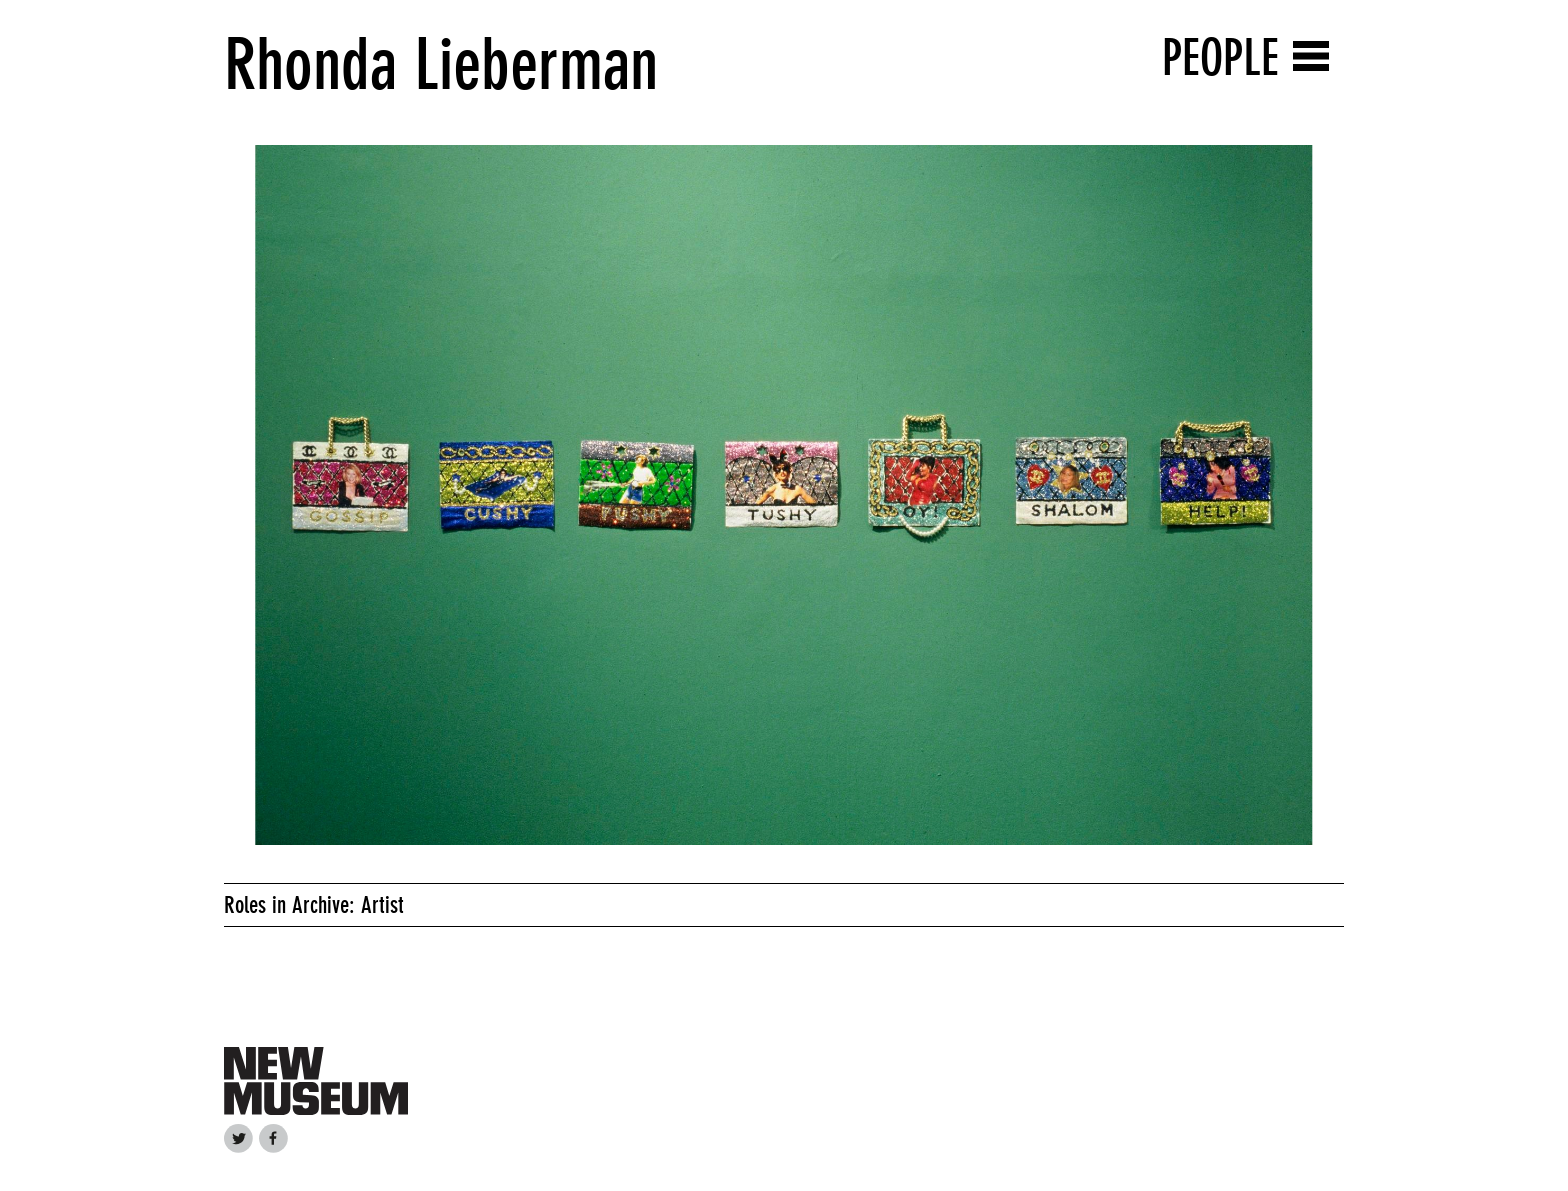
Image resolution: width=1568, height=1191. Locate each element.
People (1220, 57)
